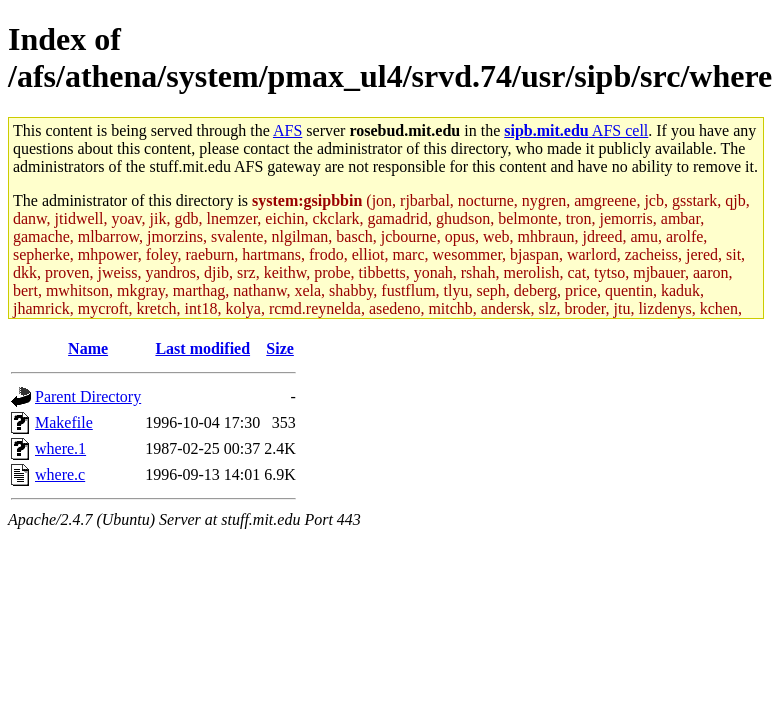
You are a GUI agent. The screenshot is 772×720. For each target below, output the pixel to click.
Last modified (202, 348)
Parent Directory (88, 396)
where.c (60, 474)
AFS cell (576, 130)
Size (280, 348)
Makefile (64, 422)
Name (88, 348)
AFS (287, 130)
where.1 (60, 448)
